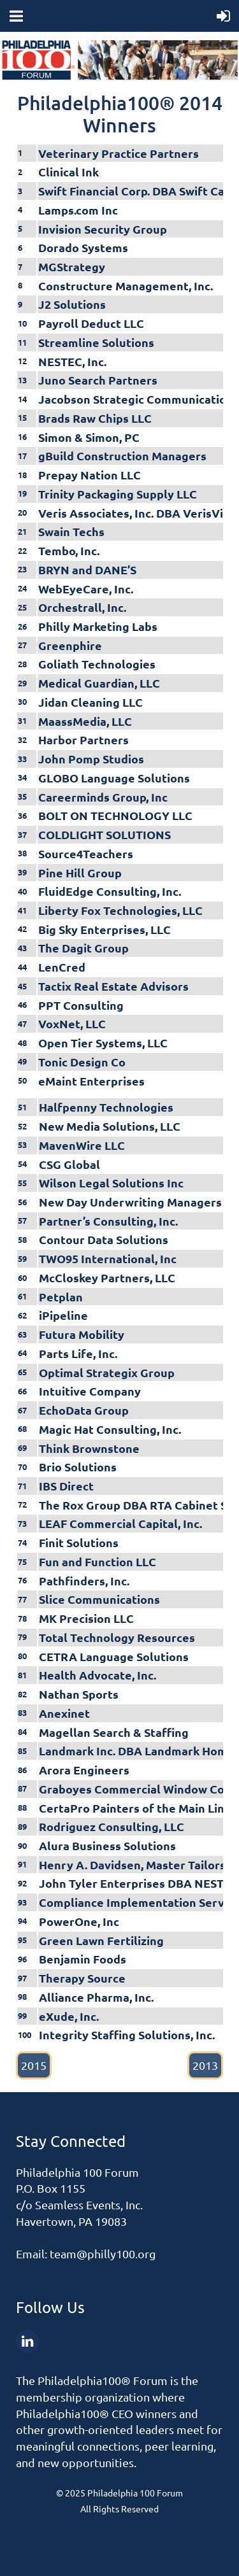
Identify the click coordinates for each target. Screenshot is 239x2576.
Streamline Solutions (96, 342)
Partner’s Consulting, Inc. (108, 1221)
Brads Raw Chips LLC (95, 418)
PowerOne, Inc (79, 1921)
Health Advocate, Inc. (97, 1674)
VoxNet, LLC (72, 1023)
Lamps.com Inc (78, 209)
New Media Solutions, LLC (109, 1126)
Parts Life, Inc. (78, 1353)
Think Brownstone (89, 1448)
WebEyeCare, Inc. (85, 588)
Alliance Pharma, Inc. (96, 1997)
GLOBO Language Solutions (114, 777)
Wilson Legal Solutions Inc (111, 1182)
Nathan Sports (79, 1694)
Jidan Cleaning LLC (90, 702)
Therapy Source (82, 1978)
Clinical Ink (68, 171)
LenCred (61, 966)
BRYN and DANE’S (87, 569)
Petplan (61, 1296)
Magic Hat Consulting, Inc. (110, 1429)
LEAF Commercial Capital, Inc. (120, 1523)
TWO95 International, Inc (108, 1258)
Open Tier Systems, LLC (103, 1042)
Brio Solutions (78, 1466)
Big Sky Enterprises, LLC (104, 929)
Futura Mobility (81, 1334)
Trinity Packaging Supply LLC (117, 493)
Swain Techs (71, 531)
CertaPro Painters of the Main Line (135, 1808)
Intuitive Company (90, 1391)
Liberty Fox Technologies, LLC (120, 910)
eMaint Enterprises (91, 1080)
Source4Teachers (85, 853)
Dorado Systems (83, 247)
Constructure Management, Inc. (125, 285)
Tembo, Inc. (68, 550)
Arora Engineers (84, 1769)
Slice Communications (99, 1599)
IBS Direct (66, 1485)
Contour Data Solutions (103, 1239)
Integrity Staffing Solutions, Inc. (127, 2034)
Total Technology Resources (117, 1637)
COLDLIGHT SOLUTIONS (104, 834)
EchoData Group (84, 1410)
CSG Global (69, 1164)
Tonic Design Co (82, 1061)
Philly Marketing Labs (97, 626)
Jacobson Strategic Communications (138, 399)
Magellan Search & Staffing (114, 1732)
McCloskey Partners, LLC (107, 1277)
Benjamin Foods (82, 1958)
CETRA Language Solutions (114, 1656)
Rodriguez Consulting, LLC (111, 1826)
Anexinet (64, 1713)
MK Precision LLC (86, 1618)
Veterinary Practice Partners (118, 153)
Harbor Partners (83, 739)
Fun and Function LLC (97, 1561)
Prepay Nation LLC (89, 474)
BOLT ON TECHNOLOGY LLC (115, 815)
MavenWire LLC (82, 1145)
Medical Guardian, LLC (99, 683)
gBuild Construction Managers (122, 455)
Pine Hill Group (80, 872)
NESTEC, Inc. (72, 361)
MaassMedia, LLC (85, 721)
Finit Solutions (79, 1542)
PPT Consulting (81, 1005)
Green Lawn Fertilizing (101, 1940)
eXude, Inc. (69, 2016)
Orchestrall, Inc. (82, 607)
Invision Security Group (102, 229)
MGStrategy (71, 266)
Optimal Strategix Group (107, 1372)
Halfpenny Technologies (106, 1107)
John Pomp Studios (91, 758)
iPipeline (63, 1315)
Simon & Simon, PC (89, 437)
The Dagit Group (83, 947)
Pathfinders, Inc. (84, 1580)
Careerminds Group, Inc (103, 796)
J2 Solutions (72, 304)
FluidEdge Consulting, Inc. (109, 891)
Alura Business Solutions (107, 1845)
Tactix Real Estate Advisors (113, 986)
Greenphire (70, 645)
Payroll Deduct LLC (91, 323)
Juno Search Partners (97, 379)
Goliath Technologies (97, 663)
